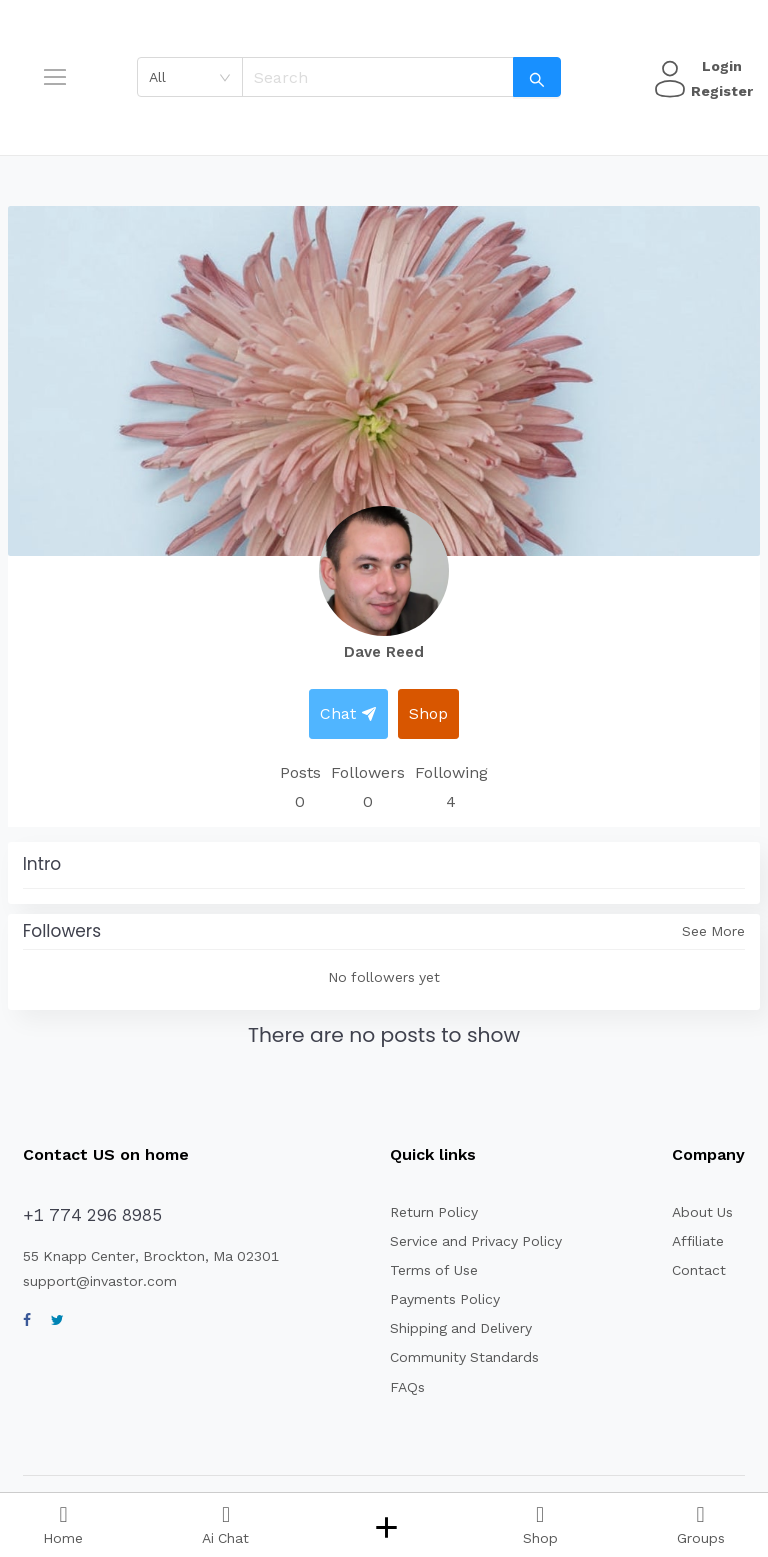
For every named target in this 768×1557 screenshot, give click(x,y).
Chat (348, 713)
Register (722, 91)
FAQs (407, 1387)
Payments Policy (445, 1299)
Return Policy (434, 1212)
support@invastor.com (100, 1281)
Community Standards (464, 1357)
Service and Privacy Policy (476, 1241)
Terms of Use (434, 1270)
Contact (699, 1270)
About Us (702, 1212)
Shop (428, 713)
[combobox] (190, 77)
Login (722, 66)
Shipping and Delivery (461, 1328)
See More (713, 931)
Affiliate (698, 1241)
